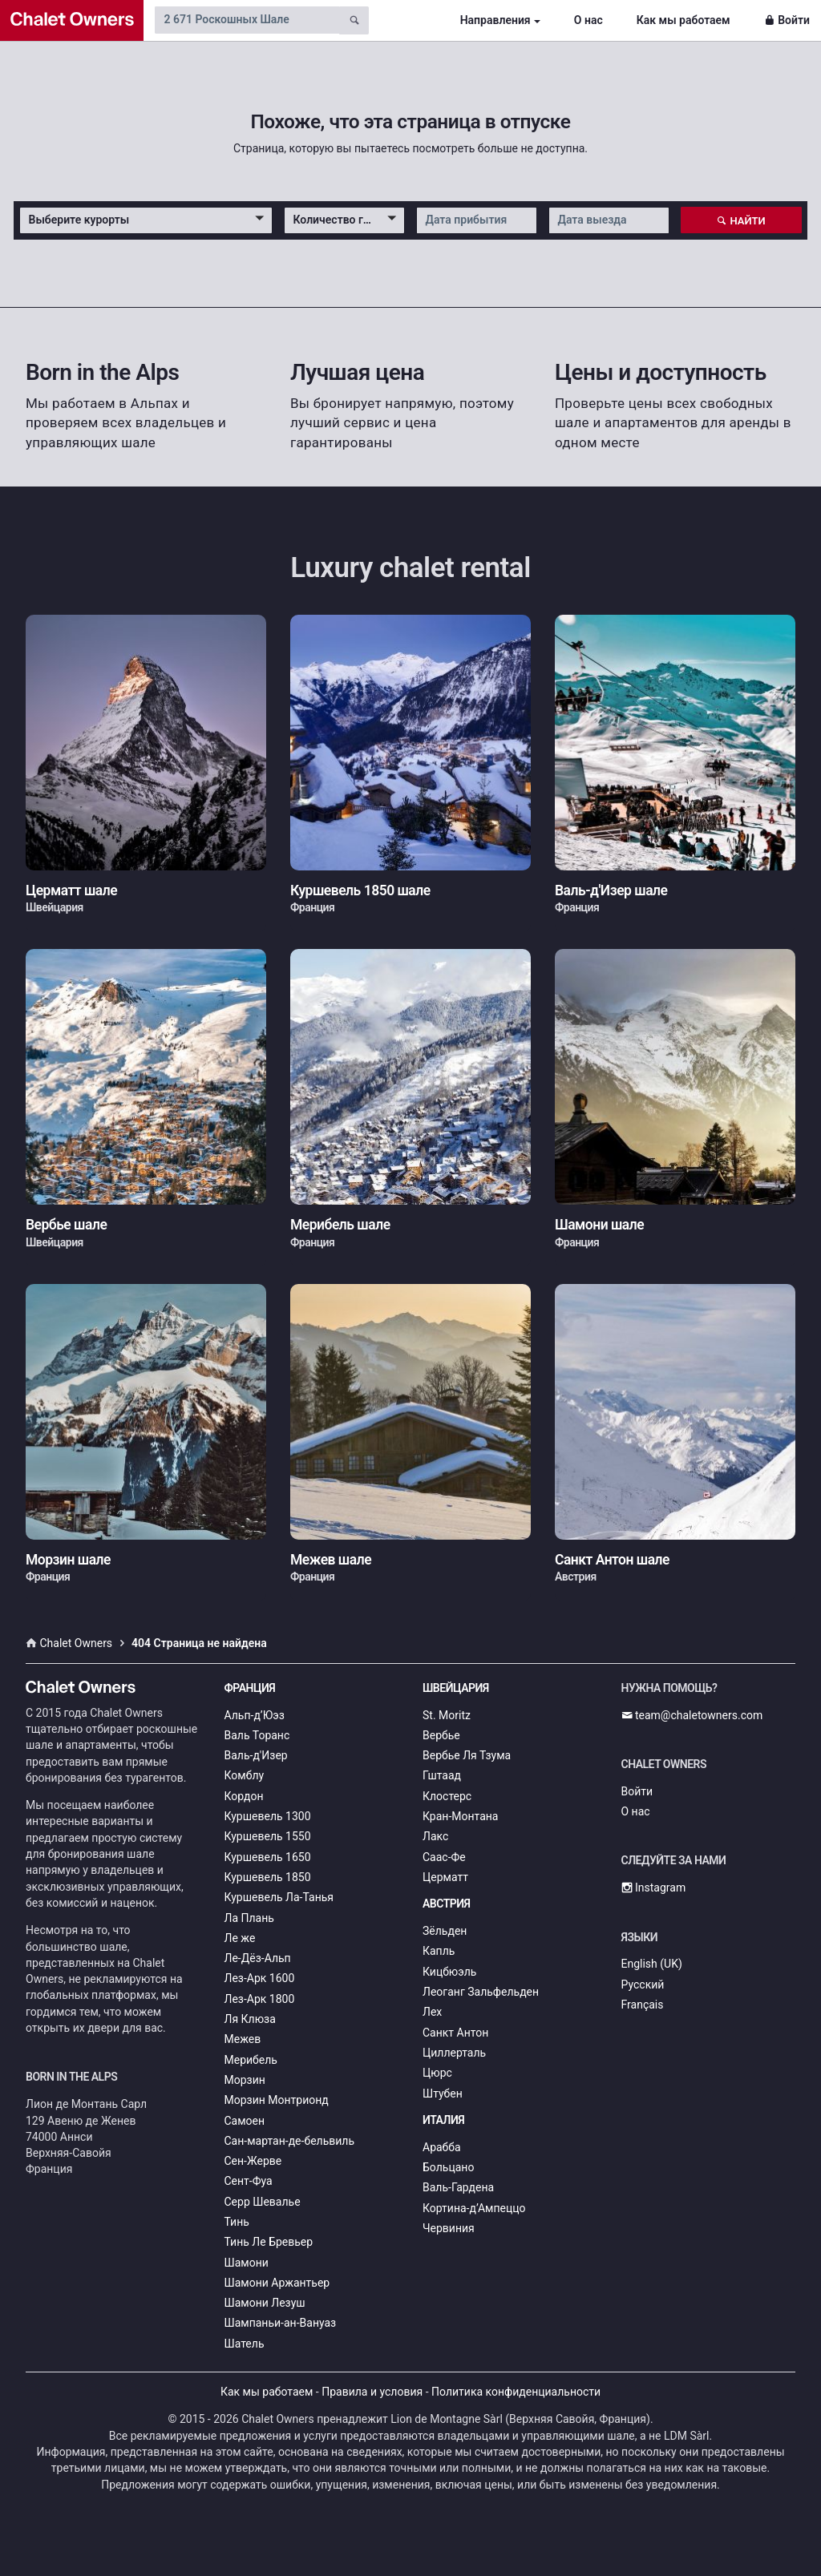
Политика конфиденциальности (516, 2391)
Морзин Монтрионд (276, 2100)
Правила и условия (372, 2391)
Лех (432, 2011)
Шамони (246, 2262)
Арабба (442, 2147)
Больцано (448, 2167)
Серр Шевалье (262, 2201)
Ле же (240, 1938)
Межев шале (330, 1560)
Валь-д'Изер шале (611, 890)
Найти (741, 221)
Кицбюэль (449, 1971)
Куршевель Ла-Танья (279, 1897)
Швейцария (456, 1688)
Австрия (447, 1903)
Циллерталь (454, 2052)
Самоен (244, 2120)
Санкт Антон (455, 2032)
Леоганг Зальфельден (481, 1991)
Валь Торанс (257, 1735)
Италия (443, 2120)
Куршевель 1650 (267, 1857)
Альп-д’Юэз (254, 1715)
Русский (643, 1984)
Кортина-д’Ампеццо (474, 2208)
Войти (787, 20)
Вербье (441, 1735)
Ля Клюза (250, 2019)
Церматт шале (71, 890)
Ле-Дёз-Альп (257, 1958)
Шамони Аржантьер (277, 2282)
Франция (250, 1688)
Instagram (653, 1887)
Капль (439, 1950)
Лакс (435, 1836)
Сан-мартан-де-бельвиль (289, 2140)
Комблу (244, 1775)
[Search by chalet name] (247, 20)
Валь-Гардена (458, 2187)
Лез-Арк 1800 (259, 1999)
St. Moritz (447, 1715)
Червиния (449, 2228)
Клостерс (447, 1796)
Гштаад (442, 1775)
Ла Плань (249, 1918)
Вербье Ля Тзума (467, 1755)
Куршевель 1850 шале (360, 890)
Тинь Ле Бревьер (268, 2241)
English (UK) (651, 1963)
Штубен (443, 2093)
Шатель (244, 2343)
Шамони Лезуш (264, 2302)
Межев (242, 2039)
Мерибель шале (340, 1225)
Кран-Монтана (460, 1816)
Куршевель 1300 (267, 1816)
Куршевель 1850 (267, 1877)
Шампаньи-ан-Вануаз (280, 2322)
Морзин (244, 2079)
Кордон (244, 1796)
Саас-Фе (444, 1857)
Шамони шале (599, 1225)
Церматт (445, 1877)
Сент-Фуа (248, 2180)
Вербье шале (66, 1225)
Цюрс (437, 2072)
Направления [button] (495, 20)
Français (642, 2004)
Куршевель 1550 (267, 1836)
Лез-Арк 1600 (259, 1978)
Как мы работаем (683, 20)
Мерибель (250, 2059)
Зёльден (445, 1930)
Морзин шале (68, 1560)
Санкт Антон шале (612, 1560)
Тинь (236, 2221)
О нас (588, 20)
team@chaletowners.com (692, 1715)
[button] (146, 220)
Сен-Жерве (253, 2160)
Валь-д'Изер (256, 1755)
